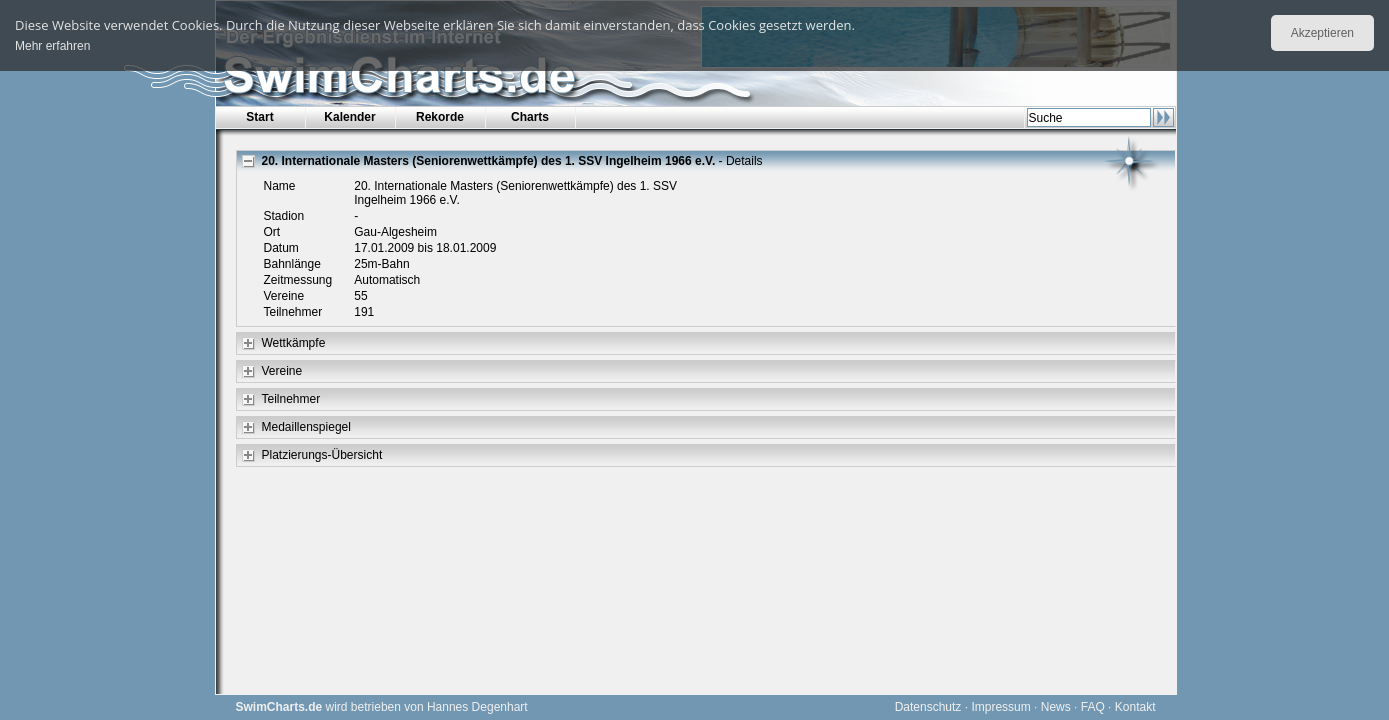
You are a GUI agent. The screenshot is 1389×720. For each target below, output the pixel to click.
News (1056, 707)
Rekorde (440, 117)
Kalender (349, 117)
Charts (530, 117)
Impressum (1000, 707)
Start (259, 117)
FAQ (1093, 707)
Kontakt (1135, 707)
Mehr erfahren (52, 46)
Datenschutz (928, 707)
